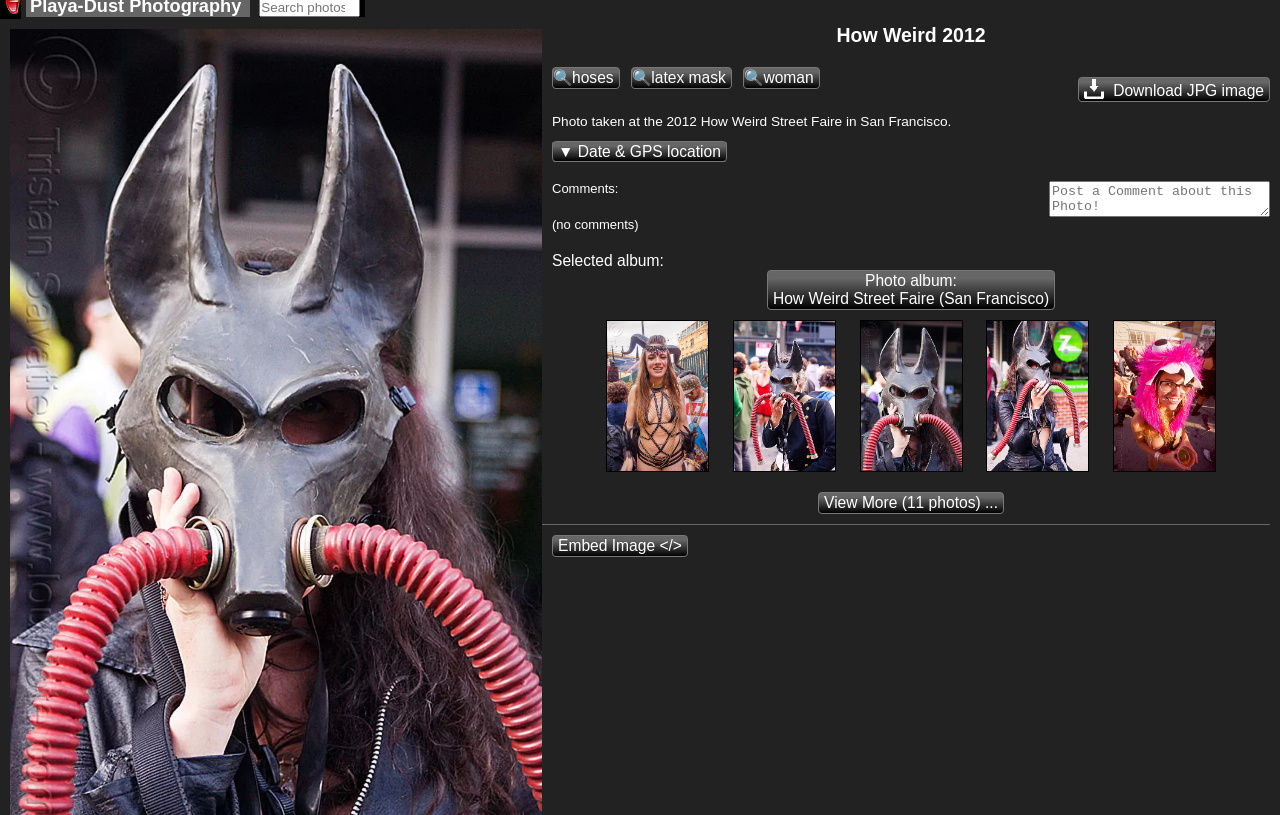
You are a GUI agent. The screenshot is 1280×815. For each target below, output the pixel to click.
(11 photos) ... (911, 514)
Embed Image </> (620, 557)
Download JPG (1174, 95)
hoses (593, 83)
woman (788, 83)
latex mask (688, 83)
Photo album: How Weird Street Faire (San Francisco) (911, 301)
